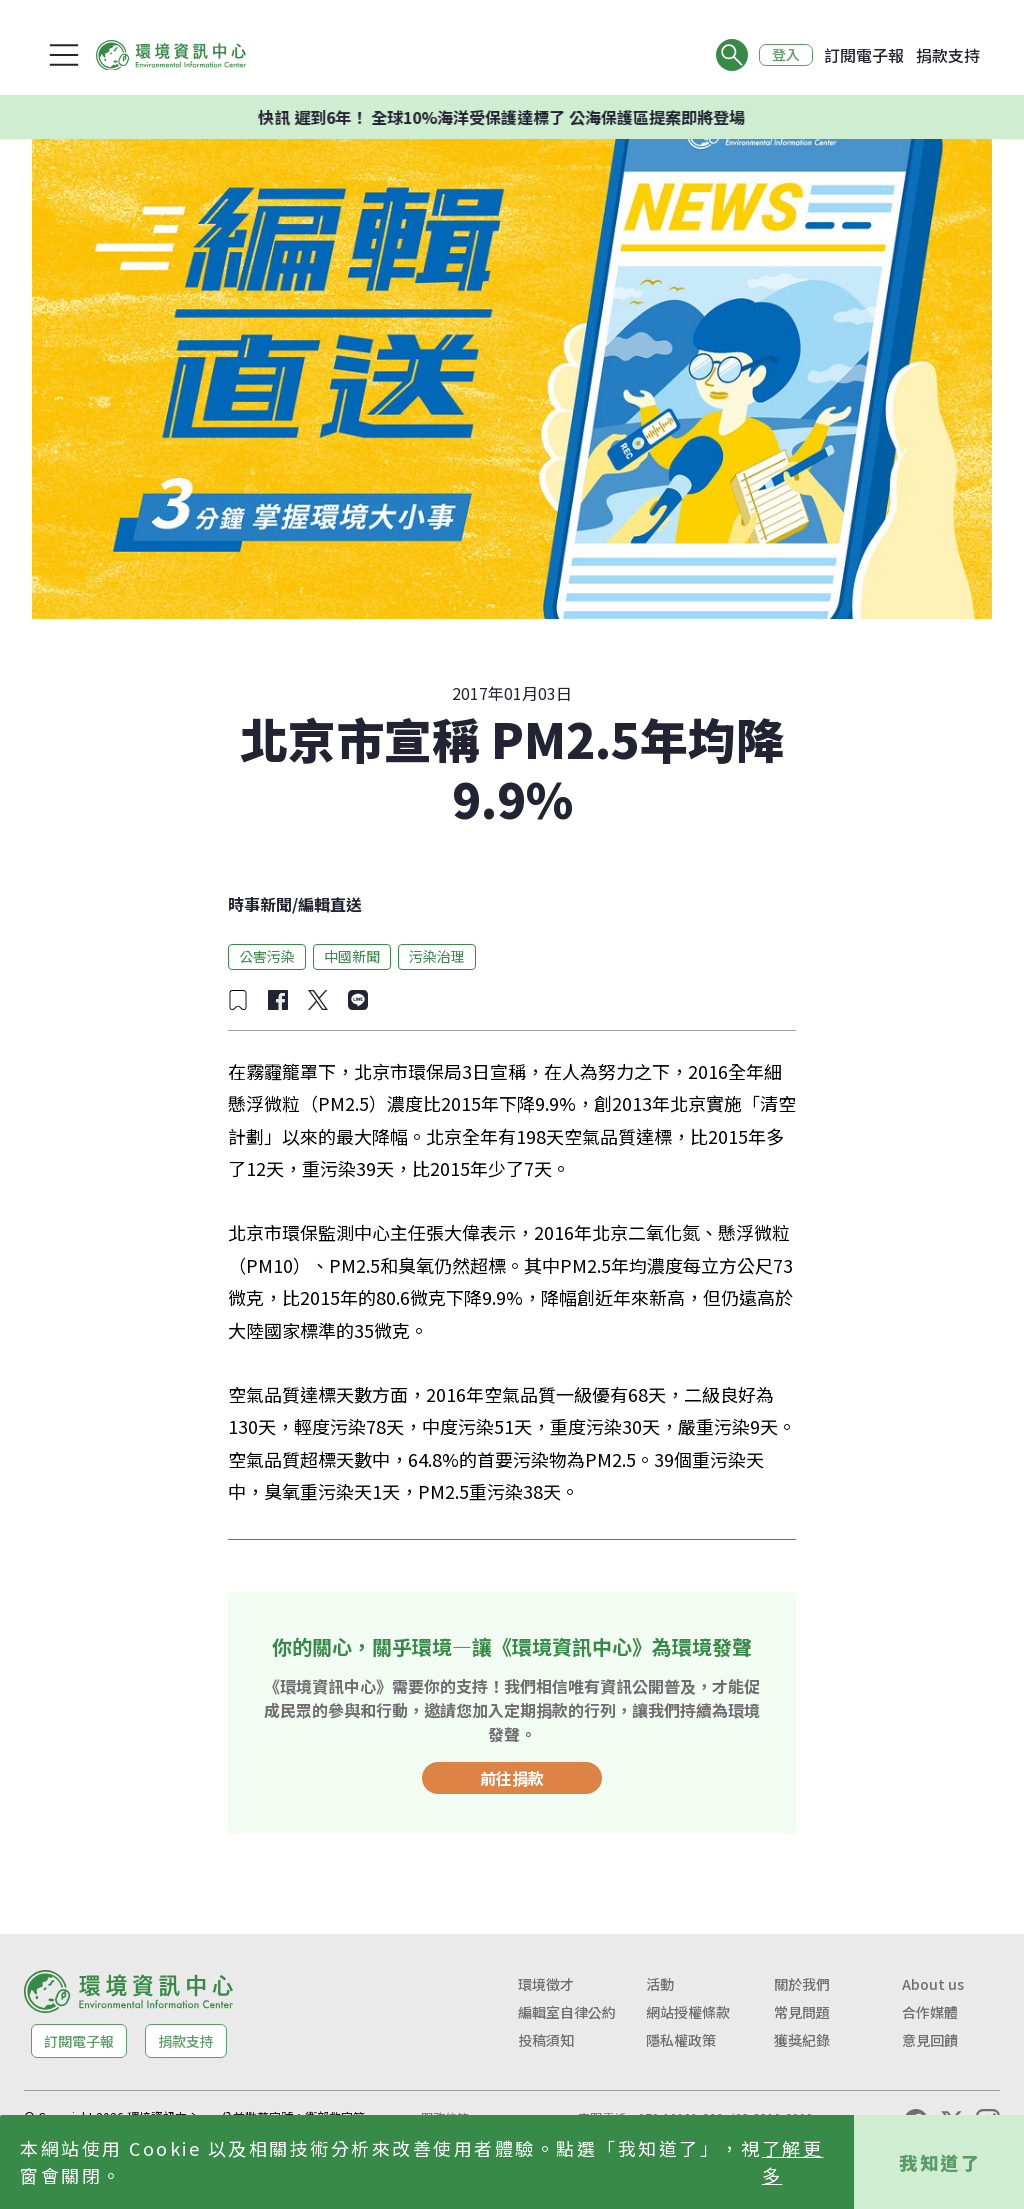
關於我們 (802, 1984)
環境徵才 (546, 1984)
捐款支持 (948, 55)
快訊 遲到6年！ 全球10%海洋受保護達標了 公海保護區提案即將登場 (540, 117)
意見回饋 (930, 2040)
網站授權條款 (688, 2012)
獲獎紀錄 (802, 2040)
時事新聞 (260, 904)
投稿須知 (546, 2040)
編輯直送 (330, 904)
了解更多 (793, 2161)
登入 (786, 55)
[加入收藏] (238, 1000)
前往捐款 (512, 1778)
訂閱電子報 (864, 55)
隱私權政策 (681, 2040)
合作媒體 (930, 2012)
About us (933, 1984)
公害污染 (267, 956)
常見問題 (802, 2012)
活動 (660, 1984)
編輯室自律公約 (567, 2012)
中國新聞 (352, 956)
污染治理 (437, 956)
